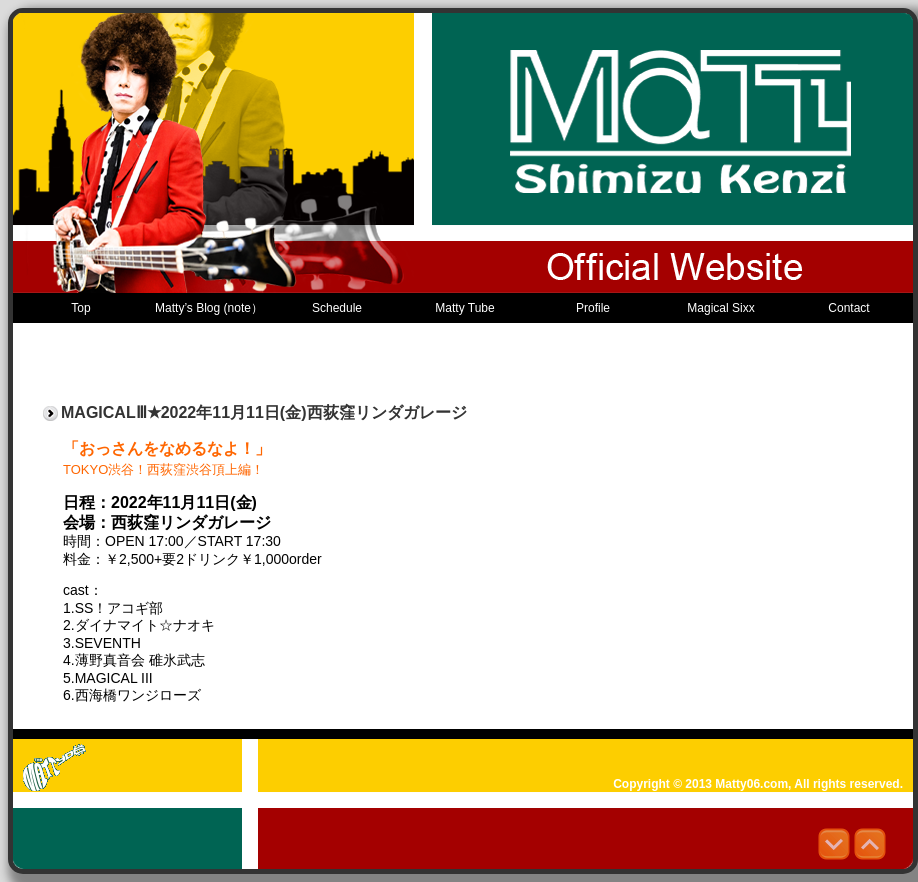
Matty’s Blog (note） (209, 308)
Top (80, 308)
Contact (848, 308)
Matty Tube (464, 308)
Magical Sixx (720, 308)
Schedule (337, 308)
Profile (593, 308)
